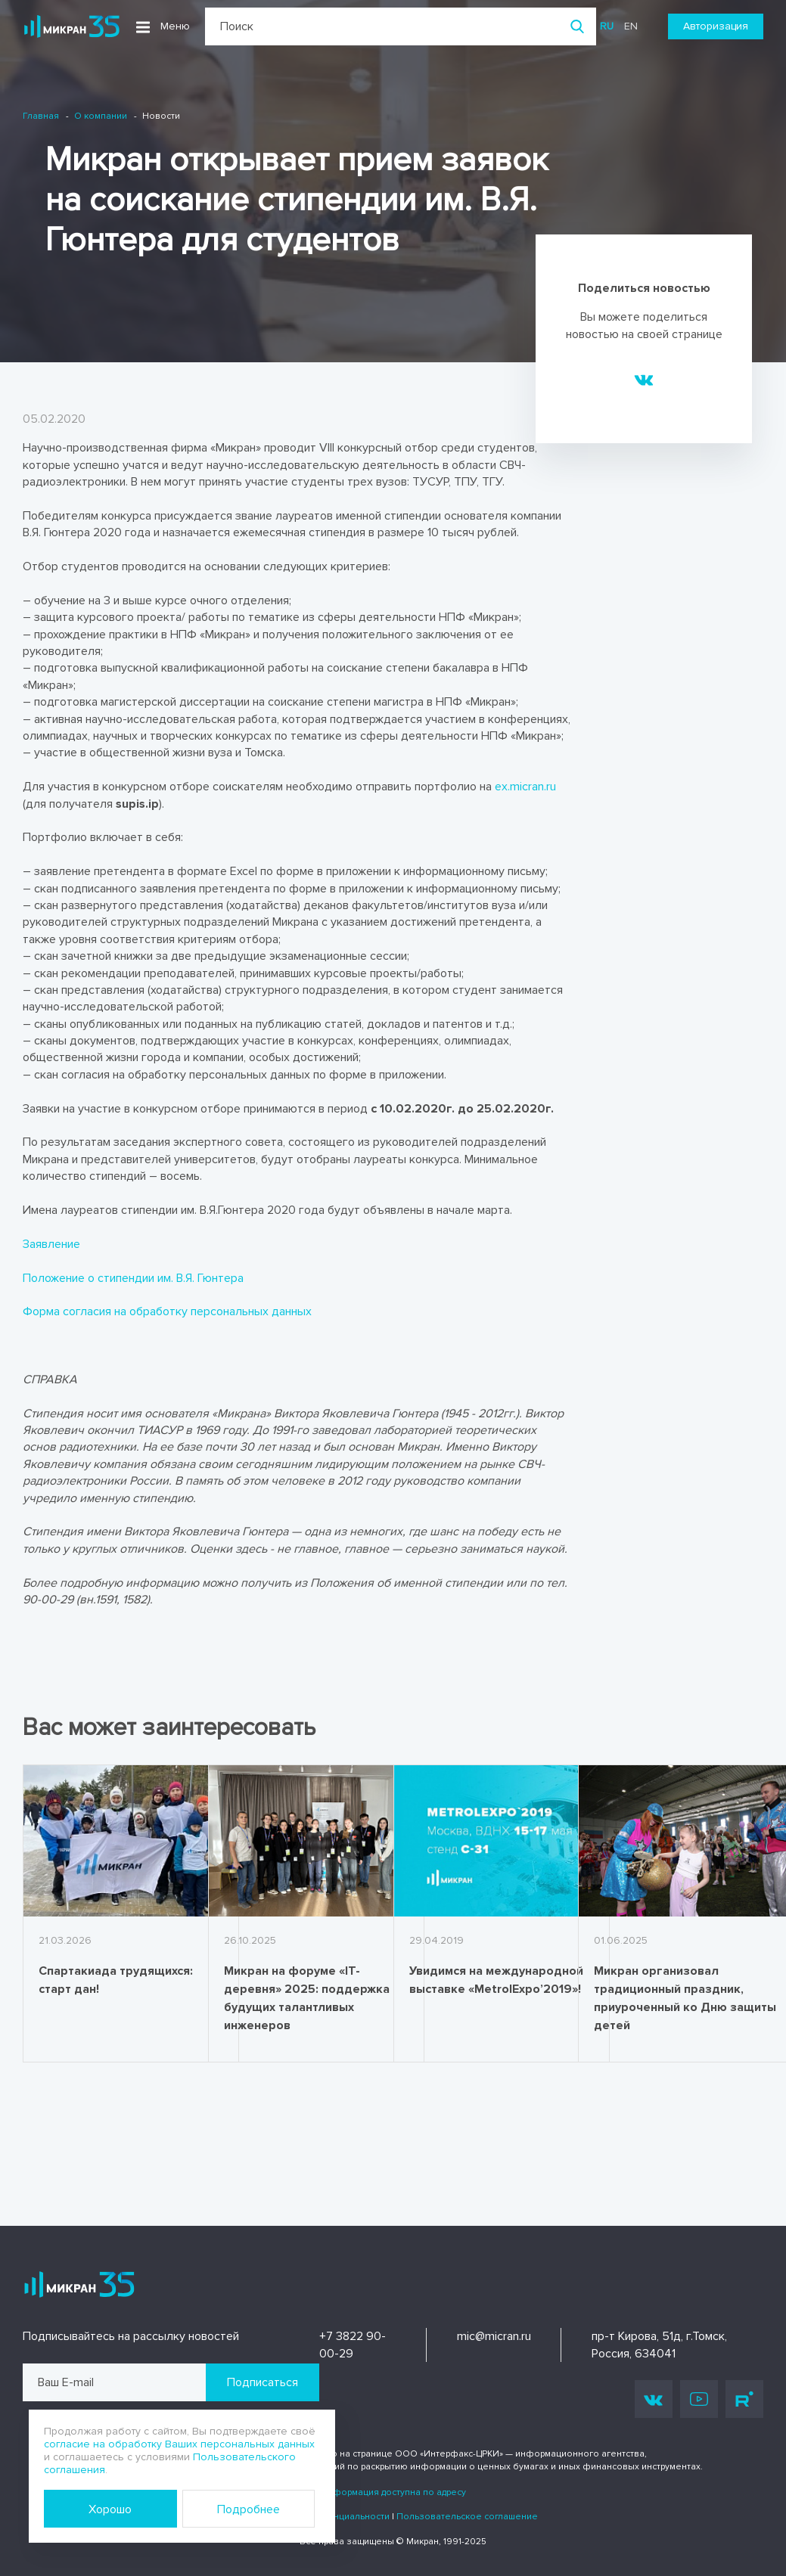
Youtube (699, 2399)
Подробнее (248, 2509)
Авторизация (715, 26)
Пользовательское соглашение (467, 2516)
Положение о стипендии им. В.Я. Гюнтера (133, 1278)
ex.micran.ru (525, 786)
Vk (654, 2399)
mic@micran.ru (494, 2336)
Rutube (744, 2399)
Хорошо (110, 2509)
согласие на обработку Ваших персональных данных (179, 2444)
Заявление (51, 1244)
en (631, 26)
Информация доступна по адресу (393, 2492)
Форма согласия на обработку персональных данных (167, 1311)
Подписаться (262, 2382)
